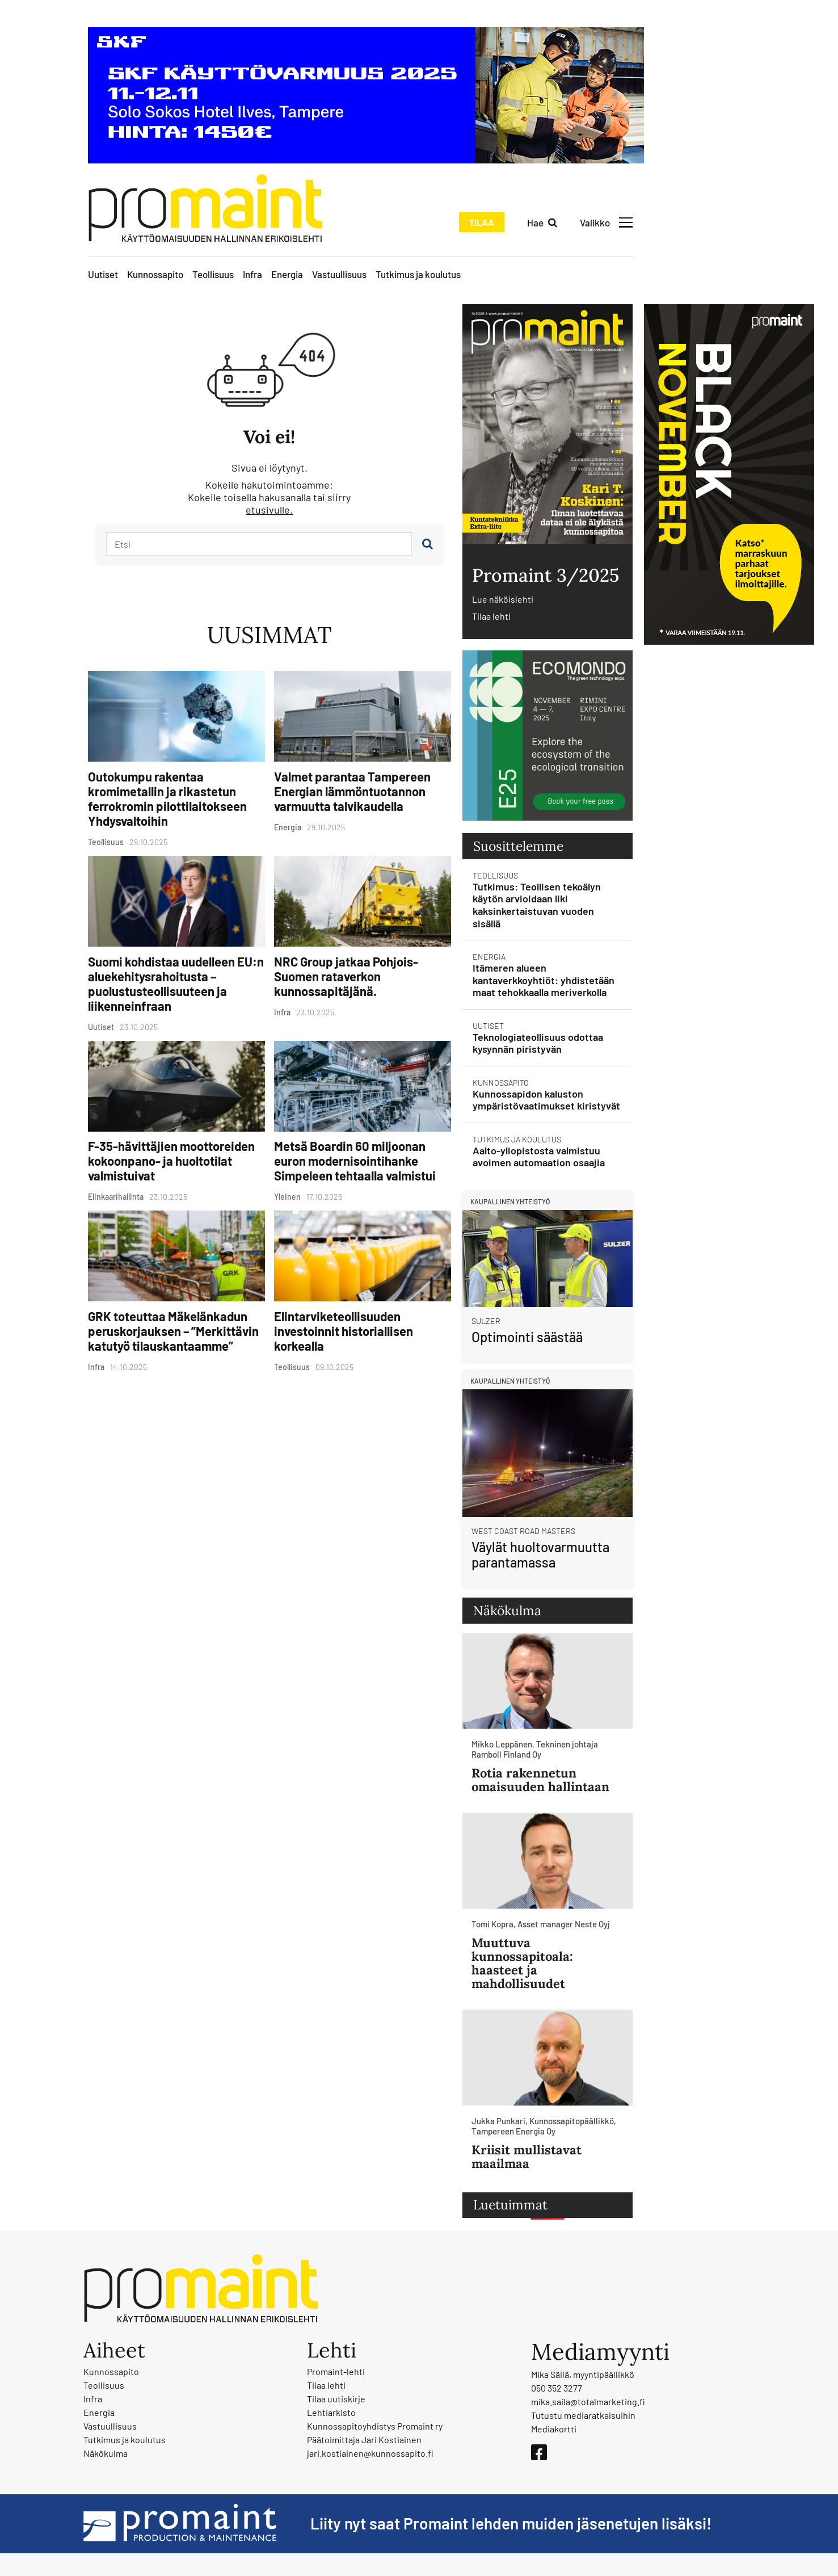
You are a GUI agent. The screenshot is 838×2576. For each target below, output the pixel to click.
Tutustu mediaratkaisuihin (583, 2415)
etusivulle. (269, 509)
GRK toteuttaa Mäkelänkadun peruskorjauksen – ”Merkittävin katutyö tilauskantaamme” (173, 1331)
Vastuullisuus (339, 274)
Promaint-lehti (336, 2371)
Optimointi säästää (527, 1337)
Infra (252, 274)
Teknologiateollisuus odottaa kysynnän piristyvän (538, 1043)
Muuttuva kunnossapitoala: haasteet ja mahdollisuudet (522, 1963)
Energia (287, 274)
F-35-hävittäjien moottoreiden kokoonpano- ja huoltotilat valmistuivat (171, 1160)
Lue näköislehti (502, 599)
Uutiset (103, 274)
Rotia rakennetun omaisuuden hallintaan (540, 1780)
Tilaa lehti (491, 616)
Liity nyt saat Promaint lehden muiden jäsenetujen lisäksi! (510, 2523)
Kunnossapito (155, 274)
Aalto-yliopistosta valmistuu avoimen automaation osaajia (539, 1156)
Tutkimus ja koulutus (418, 274)
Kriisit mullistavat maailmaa (526, 2156)
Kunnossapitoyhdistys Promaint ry (375, 2425)
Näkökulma (105, 2453)
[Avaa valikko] (606, 222)
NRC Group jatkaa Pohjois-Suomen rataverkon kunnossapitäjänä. (346, 976)
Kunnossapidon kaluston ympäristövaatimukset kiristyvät (546, 1099)
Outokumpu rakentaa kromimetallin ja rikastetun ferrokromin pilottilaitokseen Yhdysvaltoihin (167, 798)
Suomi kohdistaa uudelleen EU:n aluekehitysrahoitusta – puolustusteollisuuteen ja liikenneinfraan (176, 983)
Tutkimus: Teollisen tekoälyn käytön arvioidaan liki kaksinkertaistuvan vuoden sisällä (537, 905)
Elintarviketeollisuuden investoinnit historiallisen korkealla (343, 1331)
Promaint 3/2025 (545, 575)
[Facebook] (539, 2452)
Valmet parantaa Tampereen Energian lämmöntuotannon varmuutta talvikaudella (352, 791)
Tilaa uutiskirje (336, 2398)
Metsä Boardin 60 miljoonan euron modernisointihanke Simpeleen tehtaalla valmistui (355, 1160)
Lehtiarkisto (331, 2412)
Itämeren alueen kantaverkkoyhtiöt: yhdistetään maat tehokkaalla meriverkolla (543, 979)
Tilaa (481, 222)
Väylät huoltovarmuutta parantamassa (540, 1555)
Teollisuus (213, 274)
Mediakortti (553, 2428)
